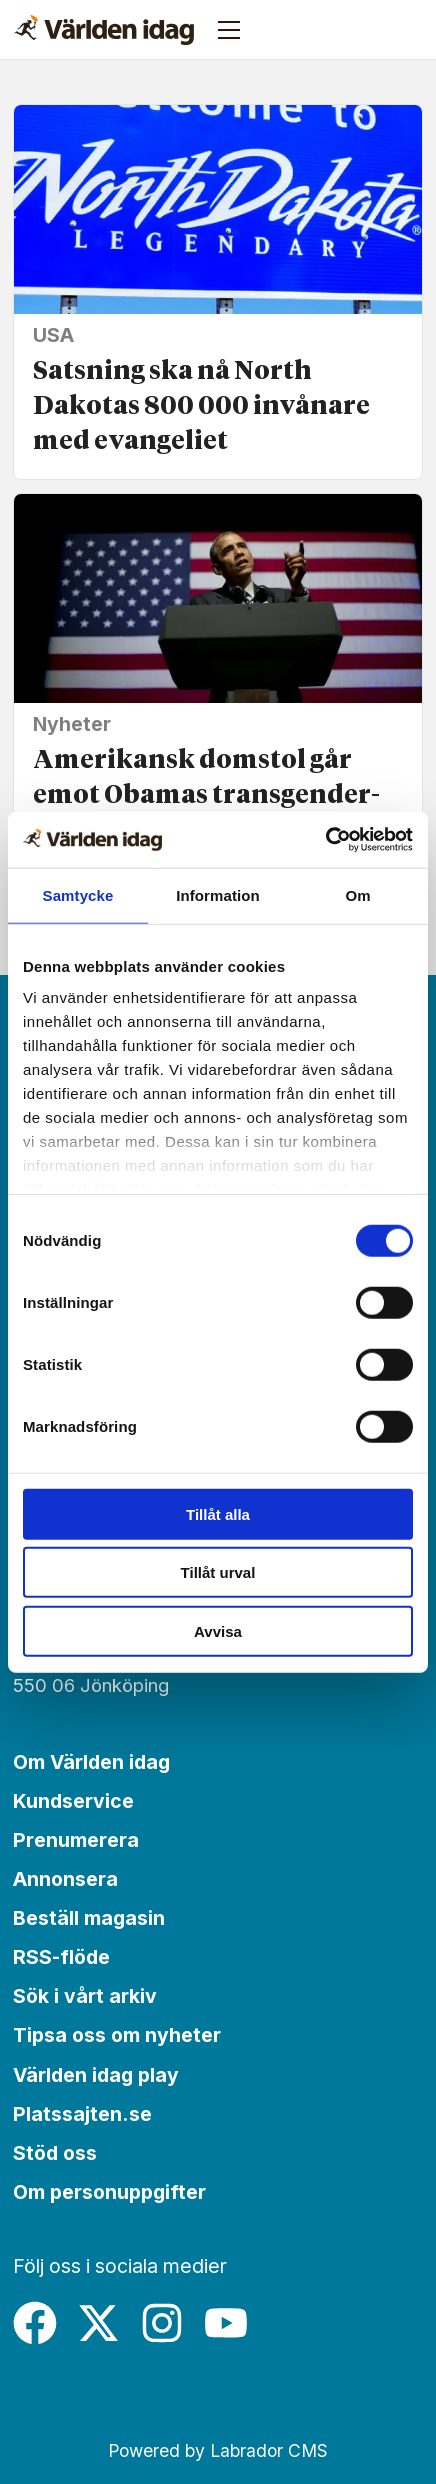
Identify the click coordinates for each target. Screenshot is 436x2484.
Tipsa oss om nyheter (117, 2035)
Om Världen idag (91, 1762)
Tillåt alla (218, 1513)
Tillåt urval (218, 1572)
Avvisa (218, 1630)
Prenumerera (76, 1840)
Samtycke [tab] (78, 894)
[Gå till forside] (104, 30)
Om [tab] (357, 894)
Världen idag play (96, 2075)
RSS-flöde (61, 1957)
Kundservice (73, 1801)
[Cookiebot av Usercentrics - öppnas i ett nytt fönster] (325, 840)
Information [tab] (218, 894)
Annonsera (65, 1879)
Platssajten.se (82, 2114)
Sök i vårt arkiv (85, 1996)
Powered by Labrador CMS (218, 2450)
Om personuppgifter (109, 2192)
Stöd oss (55, 2153)
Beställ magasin (89, 1918)
